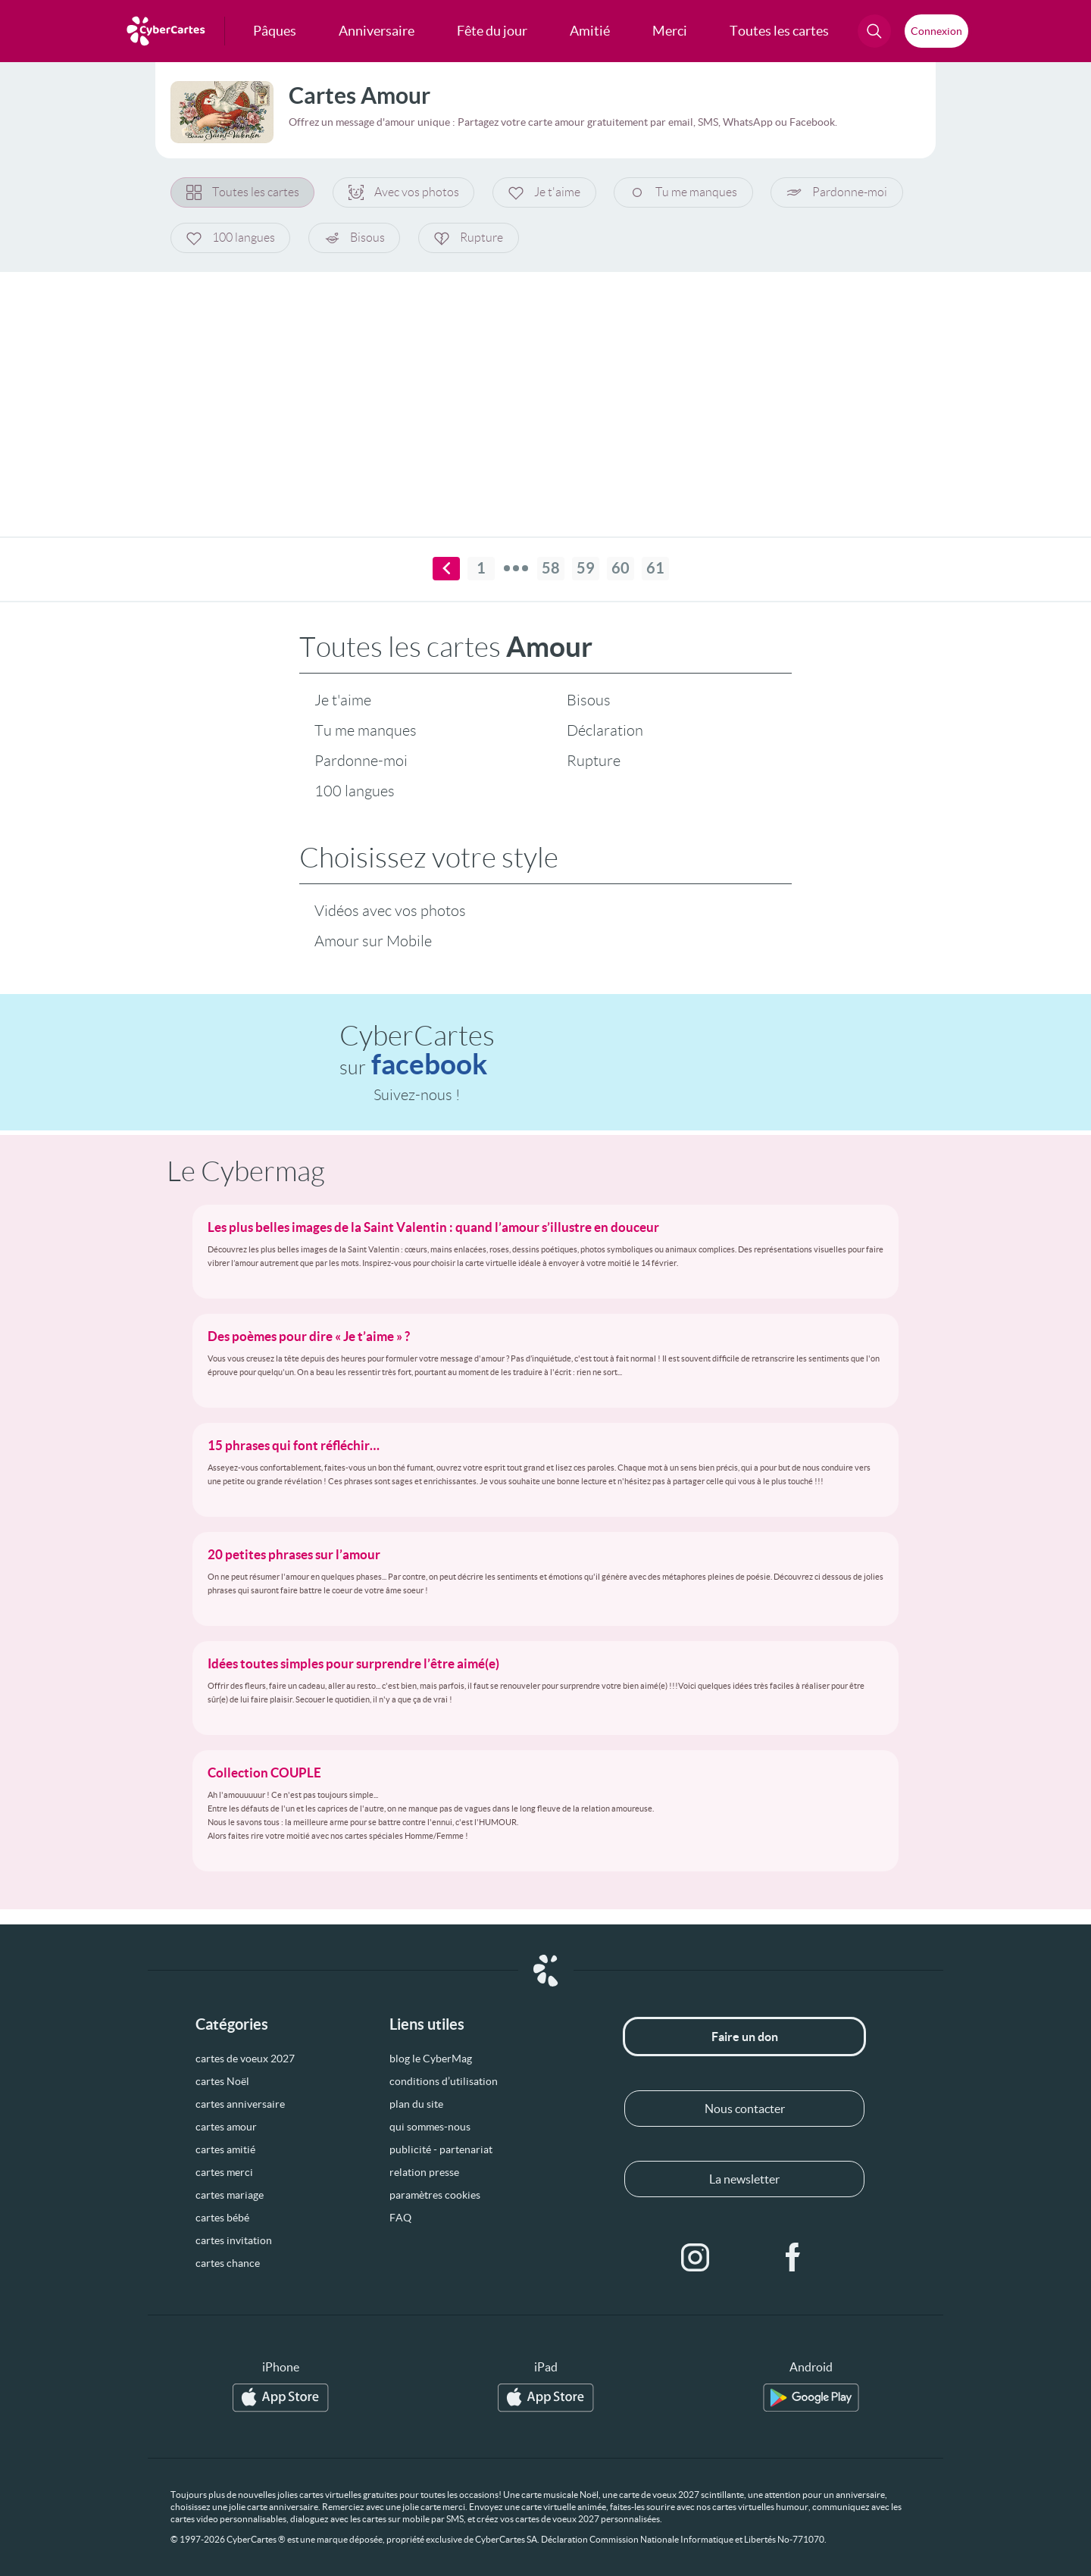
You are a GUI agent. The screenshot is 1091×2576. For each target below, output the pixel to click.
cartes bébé (222, 2218)
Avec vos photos (404, 192)
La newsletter (744, 2179)
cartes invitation (233, 2240)
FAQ (400, 2218)
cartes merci (224, 2172)
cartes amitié (225, 2149)
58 (551, 568)
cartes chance (227, 2263)
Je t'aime (546, 192)
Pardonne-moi (839, 192)
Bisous (355, 237)
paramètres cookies (434, 2195)
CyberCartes (417, 1050)
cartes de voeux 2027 (245, 2058)
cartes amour (226, 2127)
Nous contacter (745, 2108)
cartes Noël (222, 2081)
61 (655, 568)
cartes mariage (229, 2195)
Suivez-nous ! (417, 1094)
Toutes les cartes (242, 192)
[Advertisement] (545, 395)
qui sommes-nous (429, 2127)
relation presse (424, 2172)
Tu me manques (685, 192)
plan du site (416, 2104)
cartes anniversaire (240, 2104)
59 (586, 568)
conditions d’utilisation (443, 2081)
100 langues (230, 237)
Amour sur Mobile (373, 941)
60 (620, 568)
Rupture (470, 237)
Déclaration (605, 730)
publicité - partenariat (440, 2149)
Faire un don (744, 2036)
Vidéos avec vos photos (390, 910)
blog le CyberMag (430, 2058)
